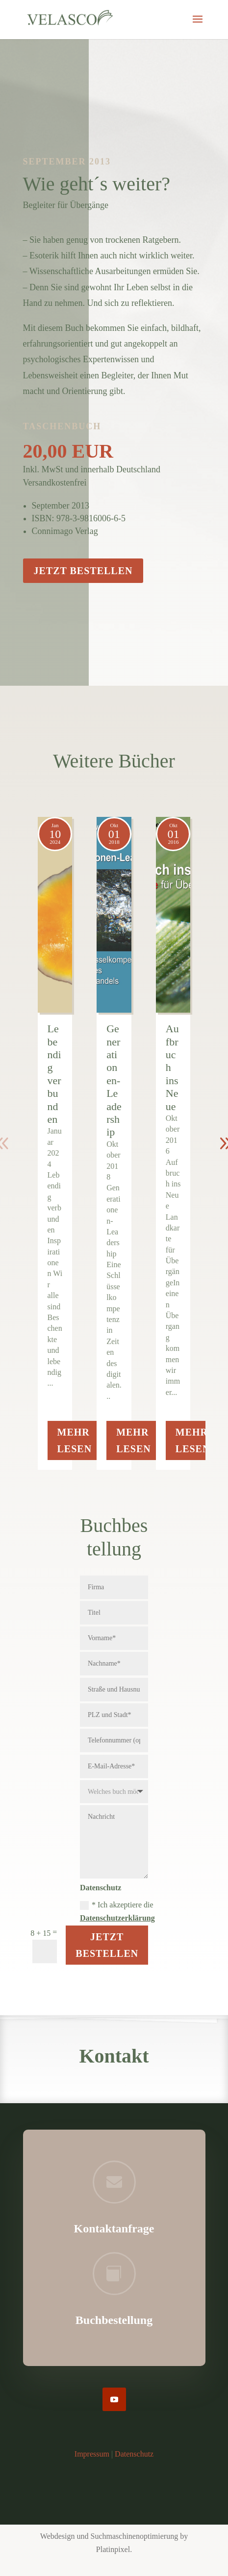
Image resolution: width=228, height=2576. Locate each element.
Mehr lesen (74, 1440)
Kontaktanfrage (114, 2228)
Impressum (92, 2454)
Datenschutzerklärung (117, 1918)
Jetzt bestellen (83, 570)
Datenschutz (134, 2454)
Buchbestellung (114, 2320)
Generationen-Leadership (114, 1080)
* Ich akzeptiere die (117, 1911)
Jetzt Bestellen (107, 1945)
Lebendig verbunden (54, 1073)
